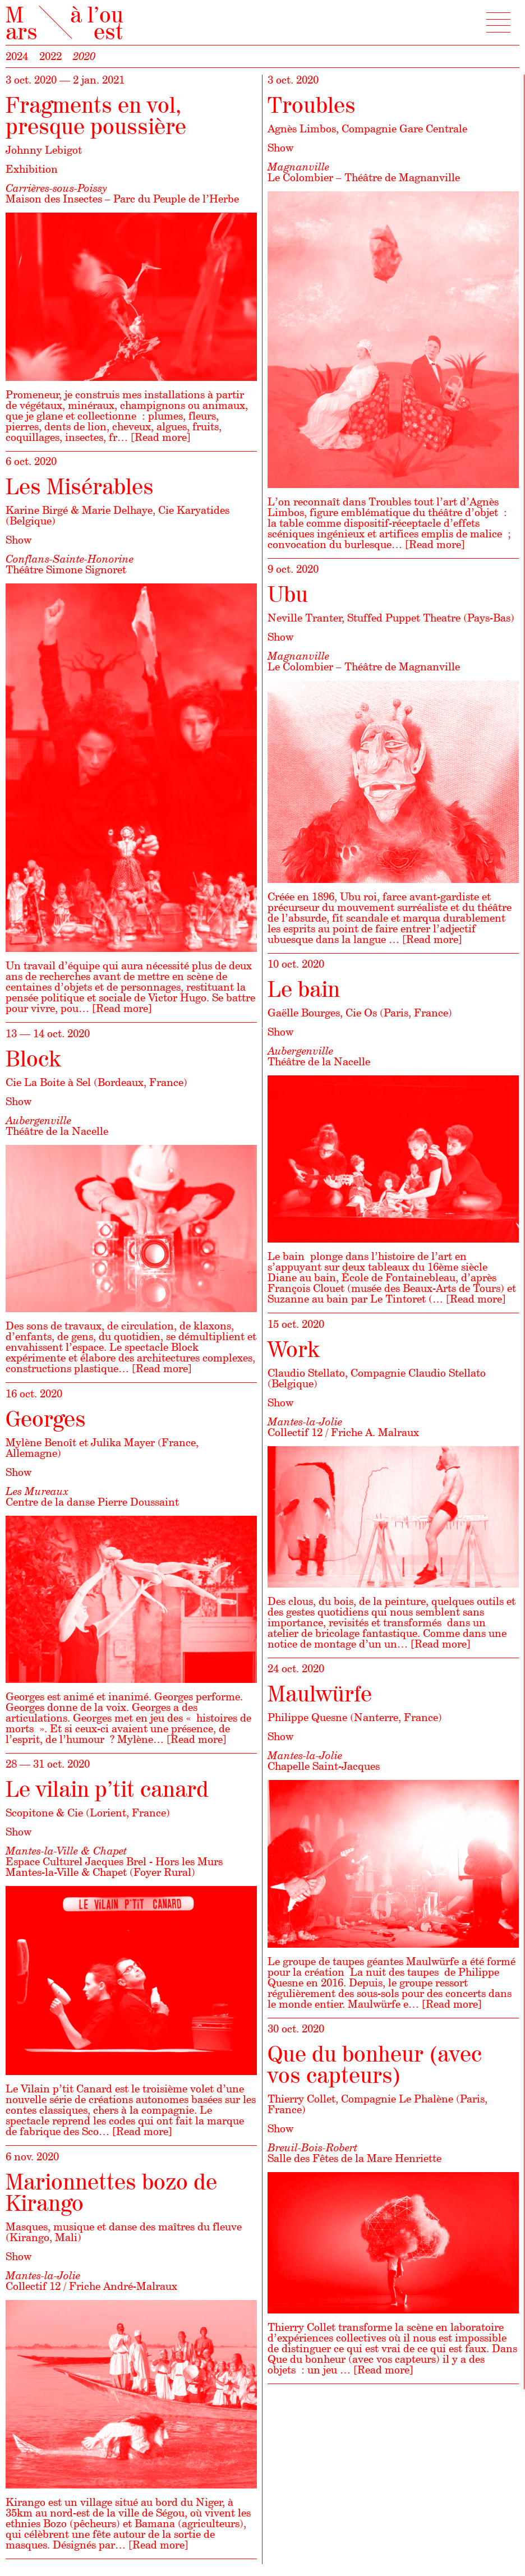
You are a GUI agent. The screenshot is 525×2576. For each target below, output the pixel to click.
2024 (17, 56)
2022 (50, 56)
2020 (84, 56)
